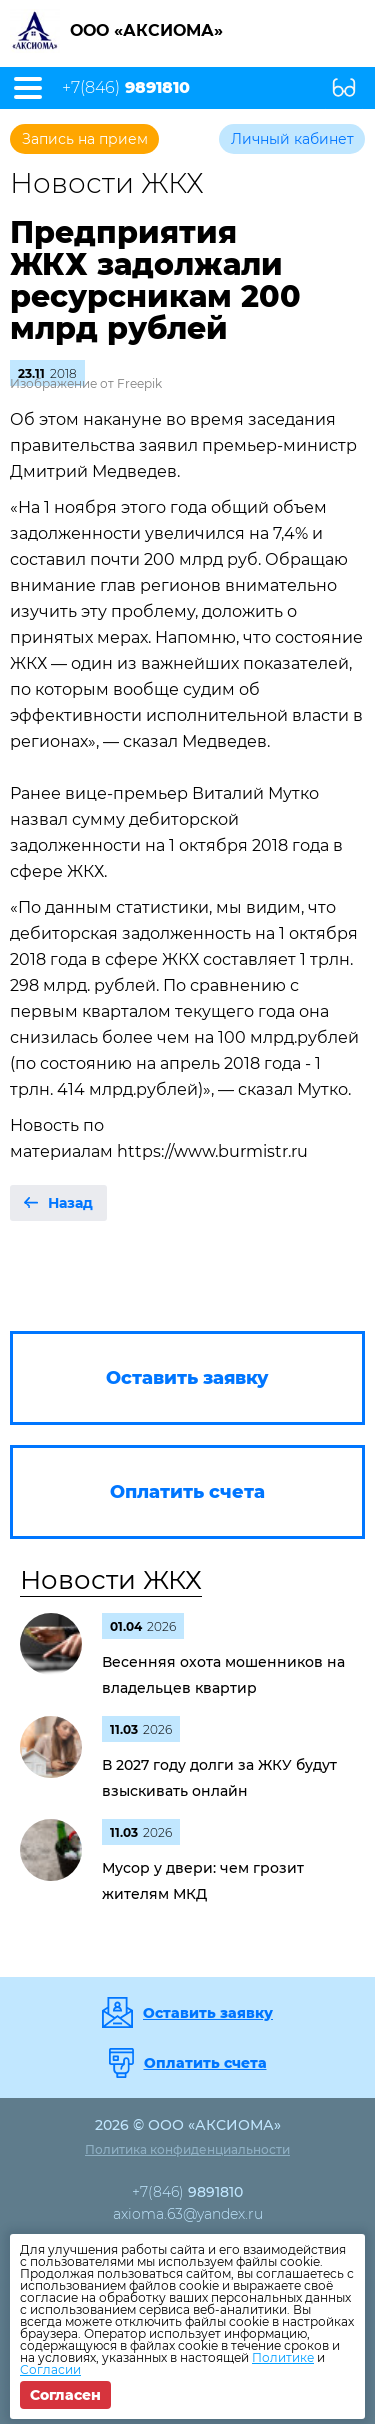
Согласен (65, 2395)
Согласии (50, 2369)
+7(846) (126, 88)
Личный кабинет (292, 139)
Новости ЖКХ (111, 1580)
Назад (70, 1203)
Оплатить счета (205, 2063)
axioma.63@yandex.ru (188, 2214)
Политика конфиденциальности (187, 2149)
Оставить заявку (208, 2013)
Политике (283, 2357)
